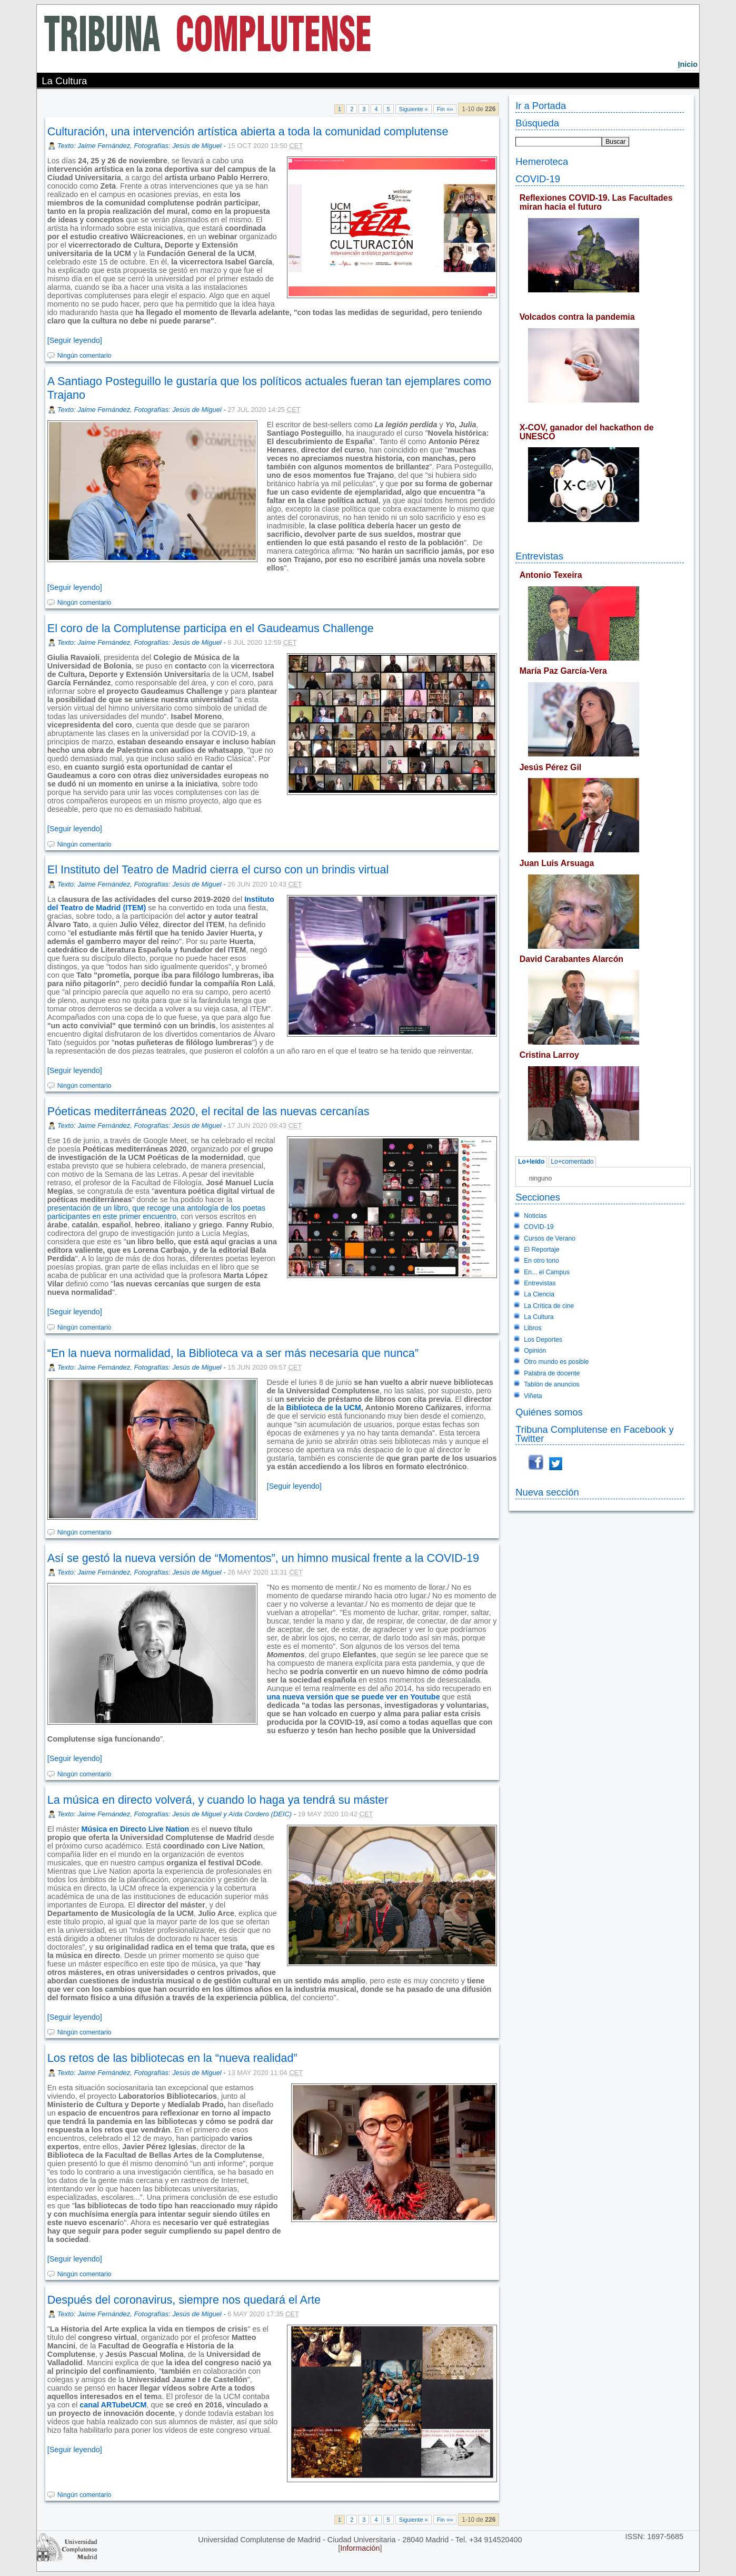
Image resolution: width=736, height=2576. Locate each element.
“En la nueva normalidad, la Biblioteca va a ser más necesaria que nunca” (233, 1353)
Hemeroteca (541, 161)
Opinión (535, 1350)
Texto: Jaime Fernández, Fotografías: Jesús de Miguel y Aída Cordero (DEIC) (174, 1814)
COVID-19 (537, 178)
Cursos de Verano (549, 1238)
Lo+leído (531, 1162)
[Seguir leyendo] (74, 340)
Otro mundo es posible (556, 1361)
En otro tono (541, 1260)
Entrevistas (539, 556)
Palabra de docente (552, 1373)
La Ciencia (539, 1294)
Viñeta (533, 1396)
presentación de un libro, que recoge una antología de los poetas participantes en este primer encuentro (156, 1212)
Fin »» (445, 109)
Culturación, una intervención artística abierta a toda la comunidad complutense (248, 131)
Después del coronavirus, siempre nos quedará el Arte (184, 2299)
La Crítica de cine (549, 1306)
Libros (532, 1328)
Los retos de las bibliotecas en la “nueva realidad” (172, 2057)
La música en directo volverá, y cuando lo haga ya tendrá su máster (218, 1799)
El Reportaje (541, 1249)
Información (360, 2548)
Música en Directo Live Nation (136, 1829)
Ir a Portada (540, 105)
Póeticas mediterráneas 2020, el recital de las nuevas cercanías (208, 1111)
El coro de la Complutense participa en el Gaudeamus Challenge (210, 628)
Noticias (535, 1216)
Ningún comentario (84, 355)
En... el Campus (547, 1272)
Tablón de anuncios (551, 1384)
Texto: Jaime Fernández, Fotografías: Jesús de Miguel (139, 146)
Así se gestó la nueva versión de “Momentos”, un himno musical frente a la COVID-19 (263, 1558)
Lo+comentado (572, 1162)
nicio (688, 64)
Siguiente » (413, 109)
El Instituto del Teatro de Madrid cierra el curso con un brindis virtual (218, 869)
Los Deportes (543, 1339)
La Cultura (538, 1317)
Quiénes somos (549, 1412)
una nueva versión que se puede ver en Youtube (353, 1697)
